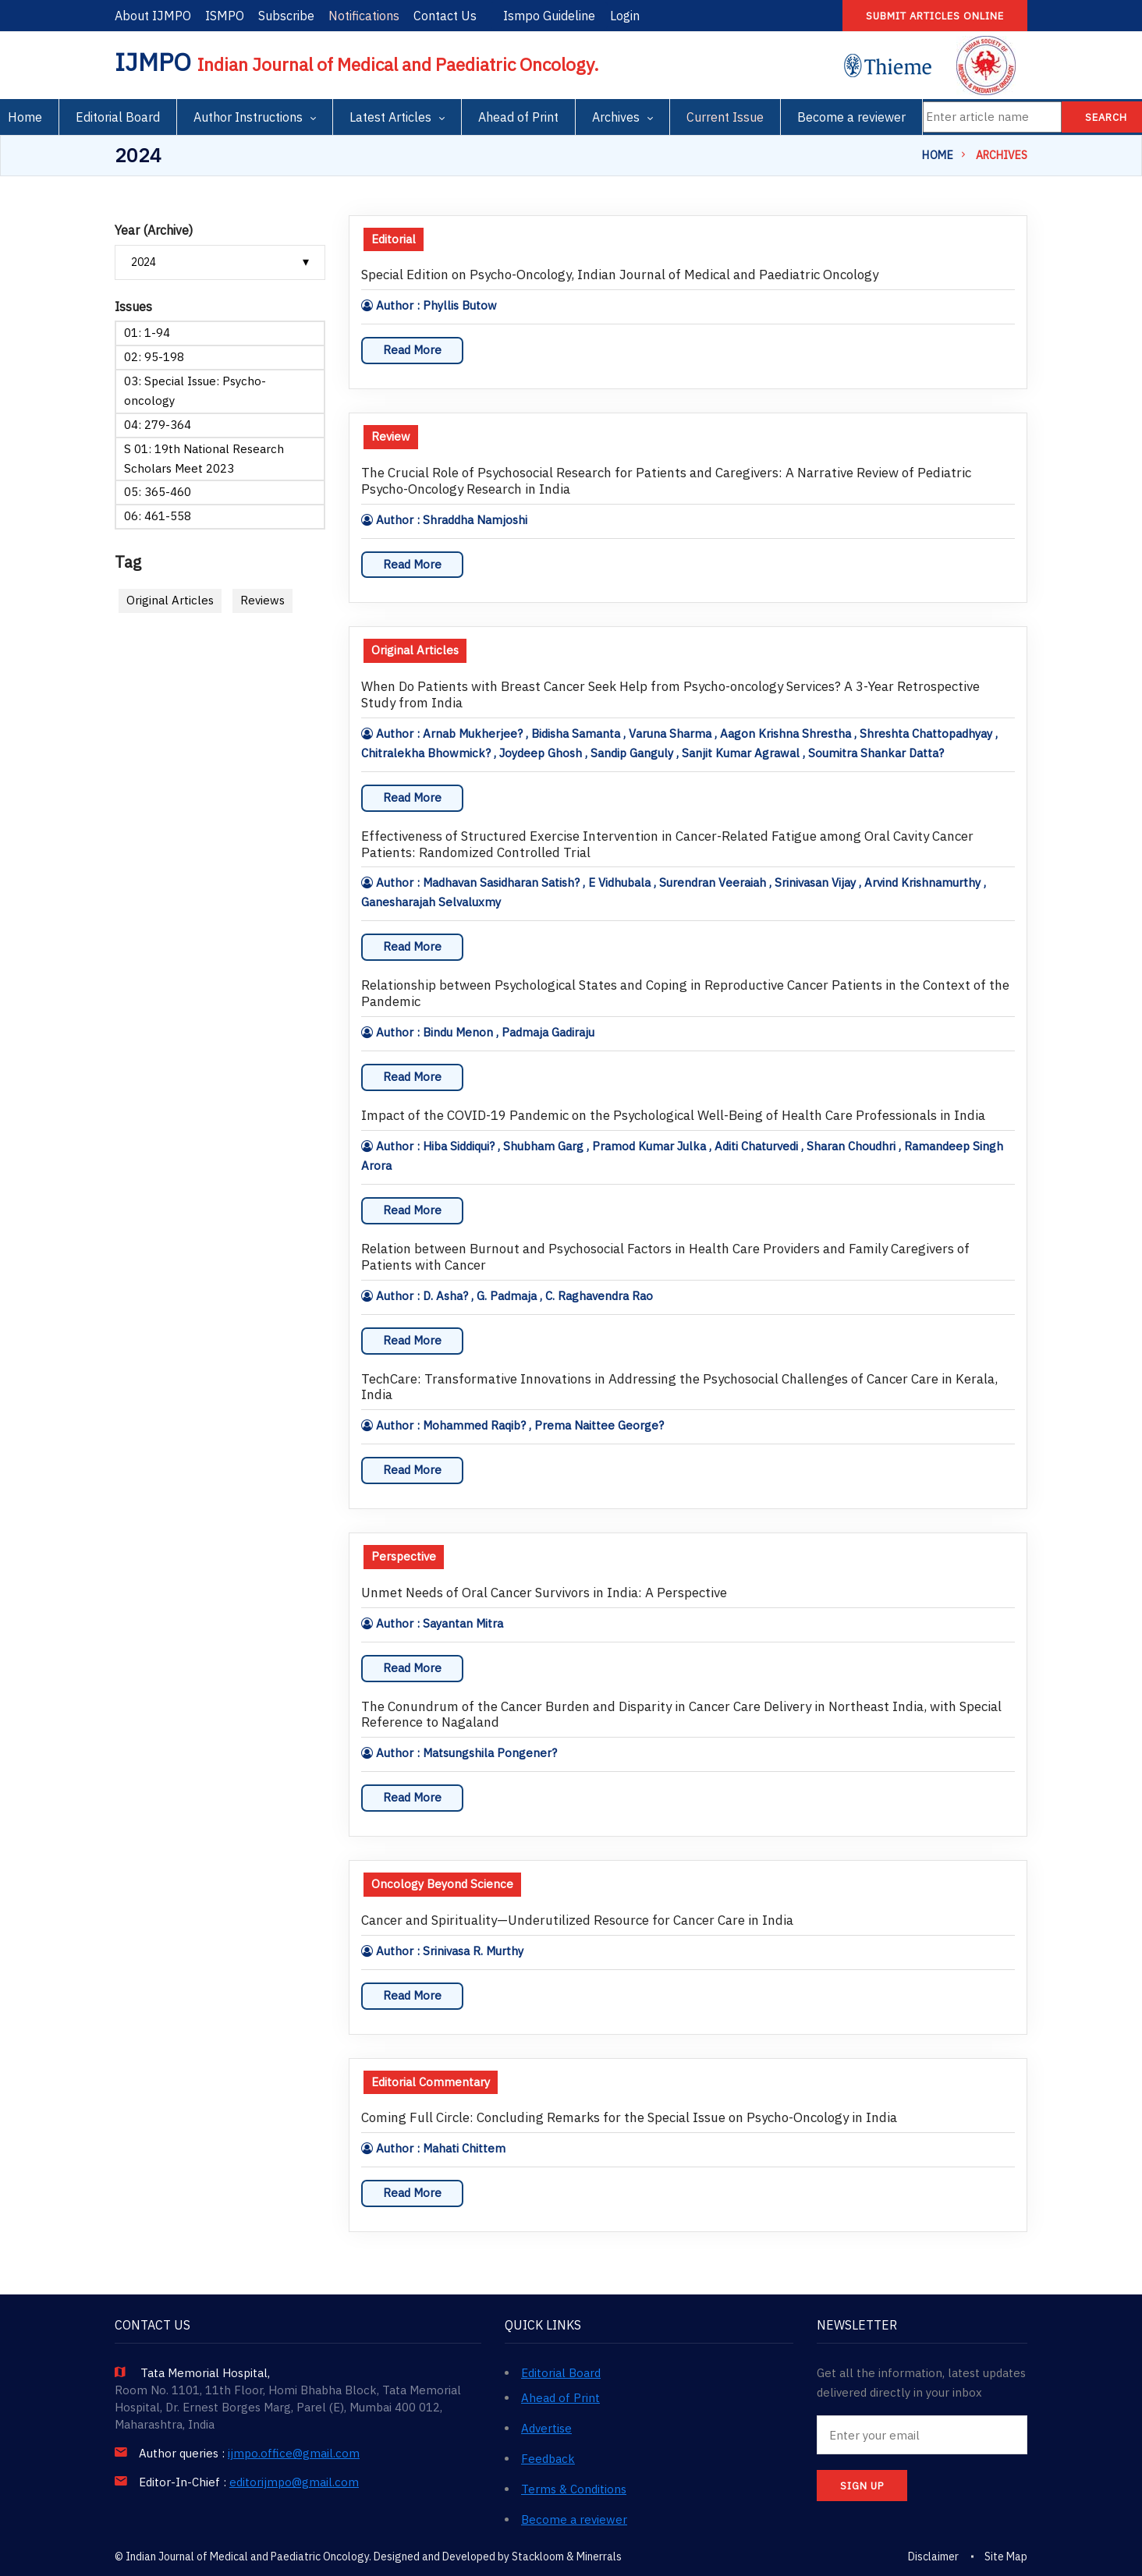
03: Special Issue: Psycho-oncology (195, 391)
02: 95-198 (154, 356)
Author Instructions (248, 117)
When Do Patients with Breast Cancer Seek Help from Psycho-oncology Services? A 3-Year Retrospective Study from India (670, 695)
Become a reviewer (851, 117)
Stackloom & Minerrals (567, 2556)
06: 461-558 (157, 515)
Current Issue (725, 117)
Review (390, 436)
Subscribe (286, 15)
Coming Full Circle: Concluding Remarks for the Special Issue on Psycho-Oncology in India (629, 2118)
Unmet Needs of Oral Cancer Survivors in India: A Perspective (544, 1593)
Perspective (403, 1556)
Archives (616, 117)
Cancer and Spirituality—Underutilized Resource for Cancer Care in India (577, 1920)
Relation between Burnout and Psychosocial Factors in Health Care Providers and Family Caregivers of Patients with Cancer (665, 1257)
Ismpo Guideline (549, 15)
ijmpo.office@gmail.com (294, 2454)
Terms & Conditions (573, 2489)
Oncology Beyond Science (442, 1883)
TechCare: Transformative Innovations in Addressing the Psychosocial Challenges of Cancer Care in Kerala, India (679, 1387)
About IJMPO (153, 15)
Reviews (262, 600)
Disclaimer (933, 2556)
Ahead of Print (518, 117)
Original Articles (170, 600)
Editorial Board (118, 117)
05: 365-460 (157, 491)
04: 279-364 (157, 424)
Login (625, 15)
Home (937, 155)
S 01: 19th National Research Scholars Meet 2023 (204, 458)
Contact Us (445, 15)
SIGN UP (862, 2486)
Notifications (363, 15)
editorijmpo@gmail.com (294, 2482)
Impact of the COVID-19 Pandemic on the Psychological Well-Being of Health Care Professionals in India (673, 1115)
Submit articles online (935, 16)
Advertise (546, 2428)
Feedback (548, 2458)
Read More (412, 349)
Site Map (1005, 2556)
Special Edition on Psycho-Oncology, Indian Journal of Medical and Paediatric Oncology (619, 275)
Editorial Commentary (430, 2082)
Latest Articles (390, 117)
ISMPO (224, 15)
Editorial (393, 239)
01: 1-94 (147, 332)
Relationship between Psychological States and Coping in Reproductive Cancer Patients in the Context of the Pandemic (685, 993)
